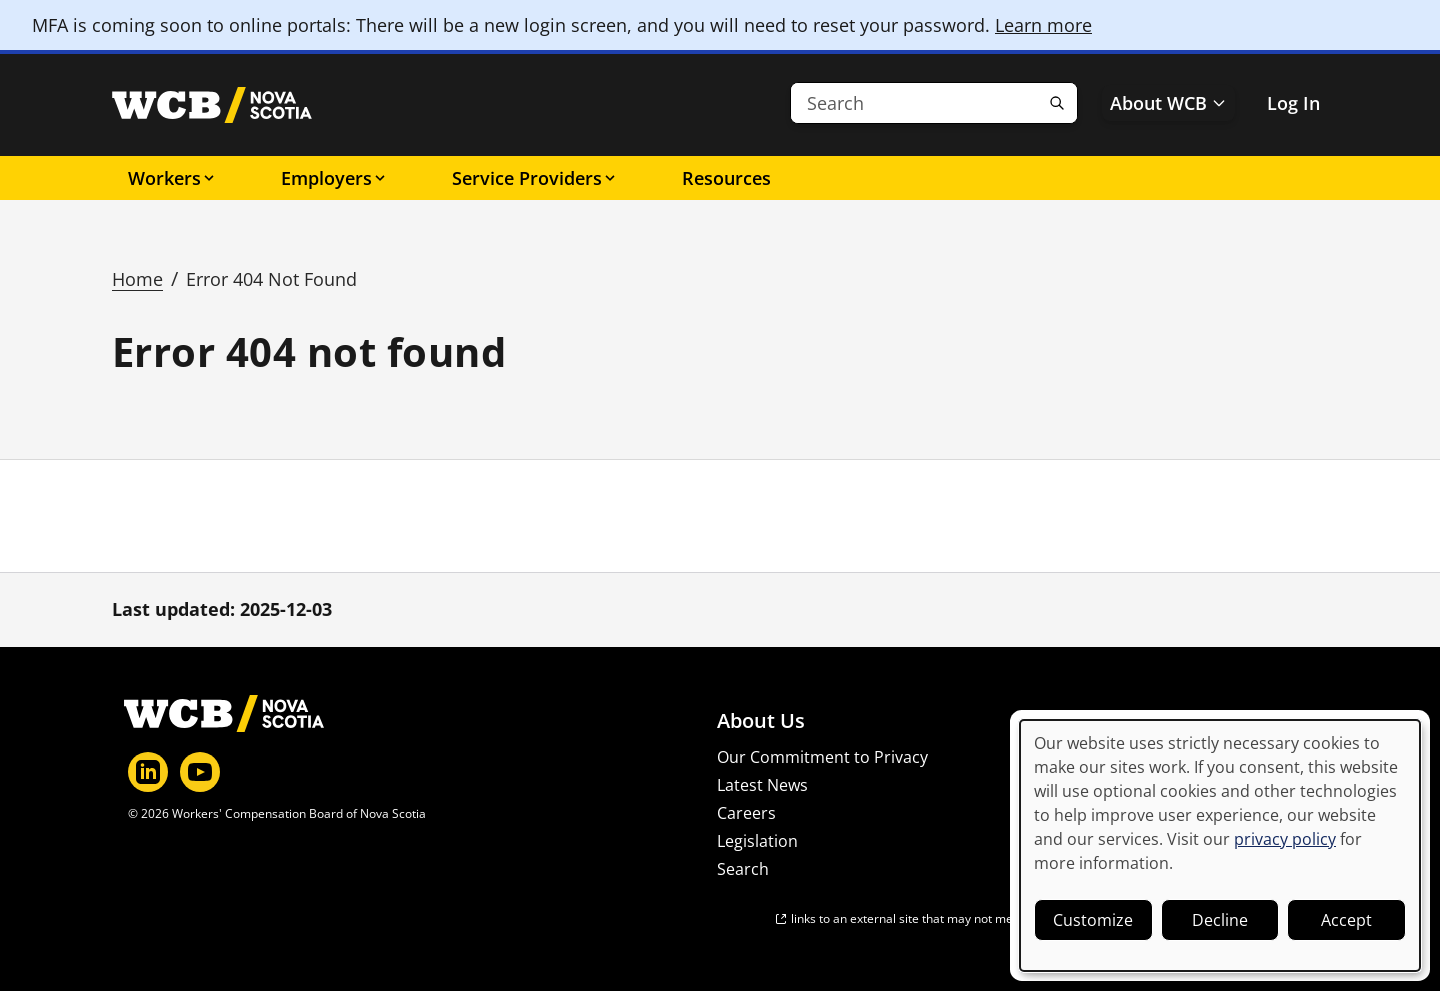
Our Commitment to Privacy (822, 757)
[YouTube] (200, 772)
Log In (1293, 103)
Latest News (762, 785)
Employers (334, 178)
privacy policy (1285, 839)
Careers (746, 813)
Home (137, 279)
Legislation (757, 841)
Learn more (1043, 25)
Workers (172, 178)
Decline (1220, 920)
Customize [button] (1093, 920)
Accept (1346, 920)
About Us (761, 721)
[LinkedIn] (148, 772)
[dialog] (1220, 845)
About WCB (1168, 103)
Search (743, 869)
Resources (726, 178)
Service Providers (535, 178)
